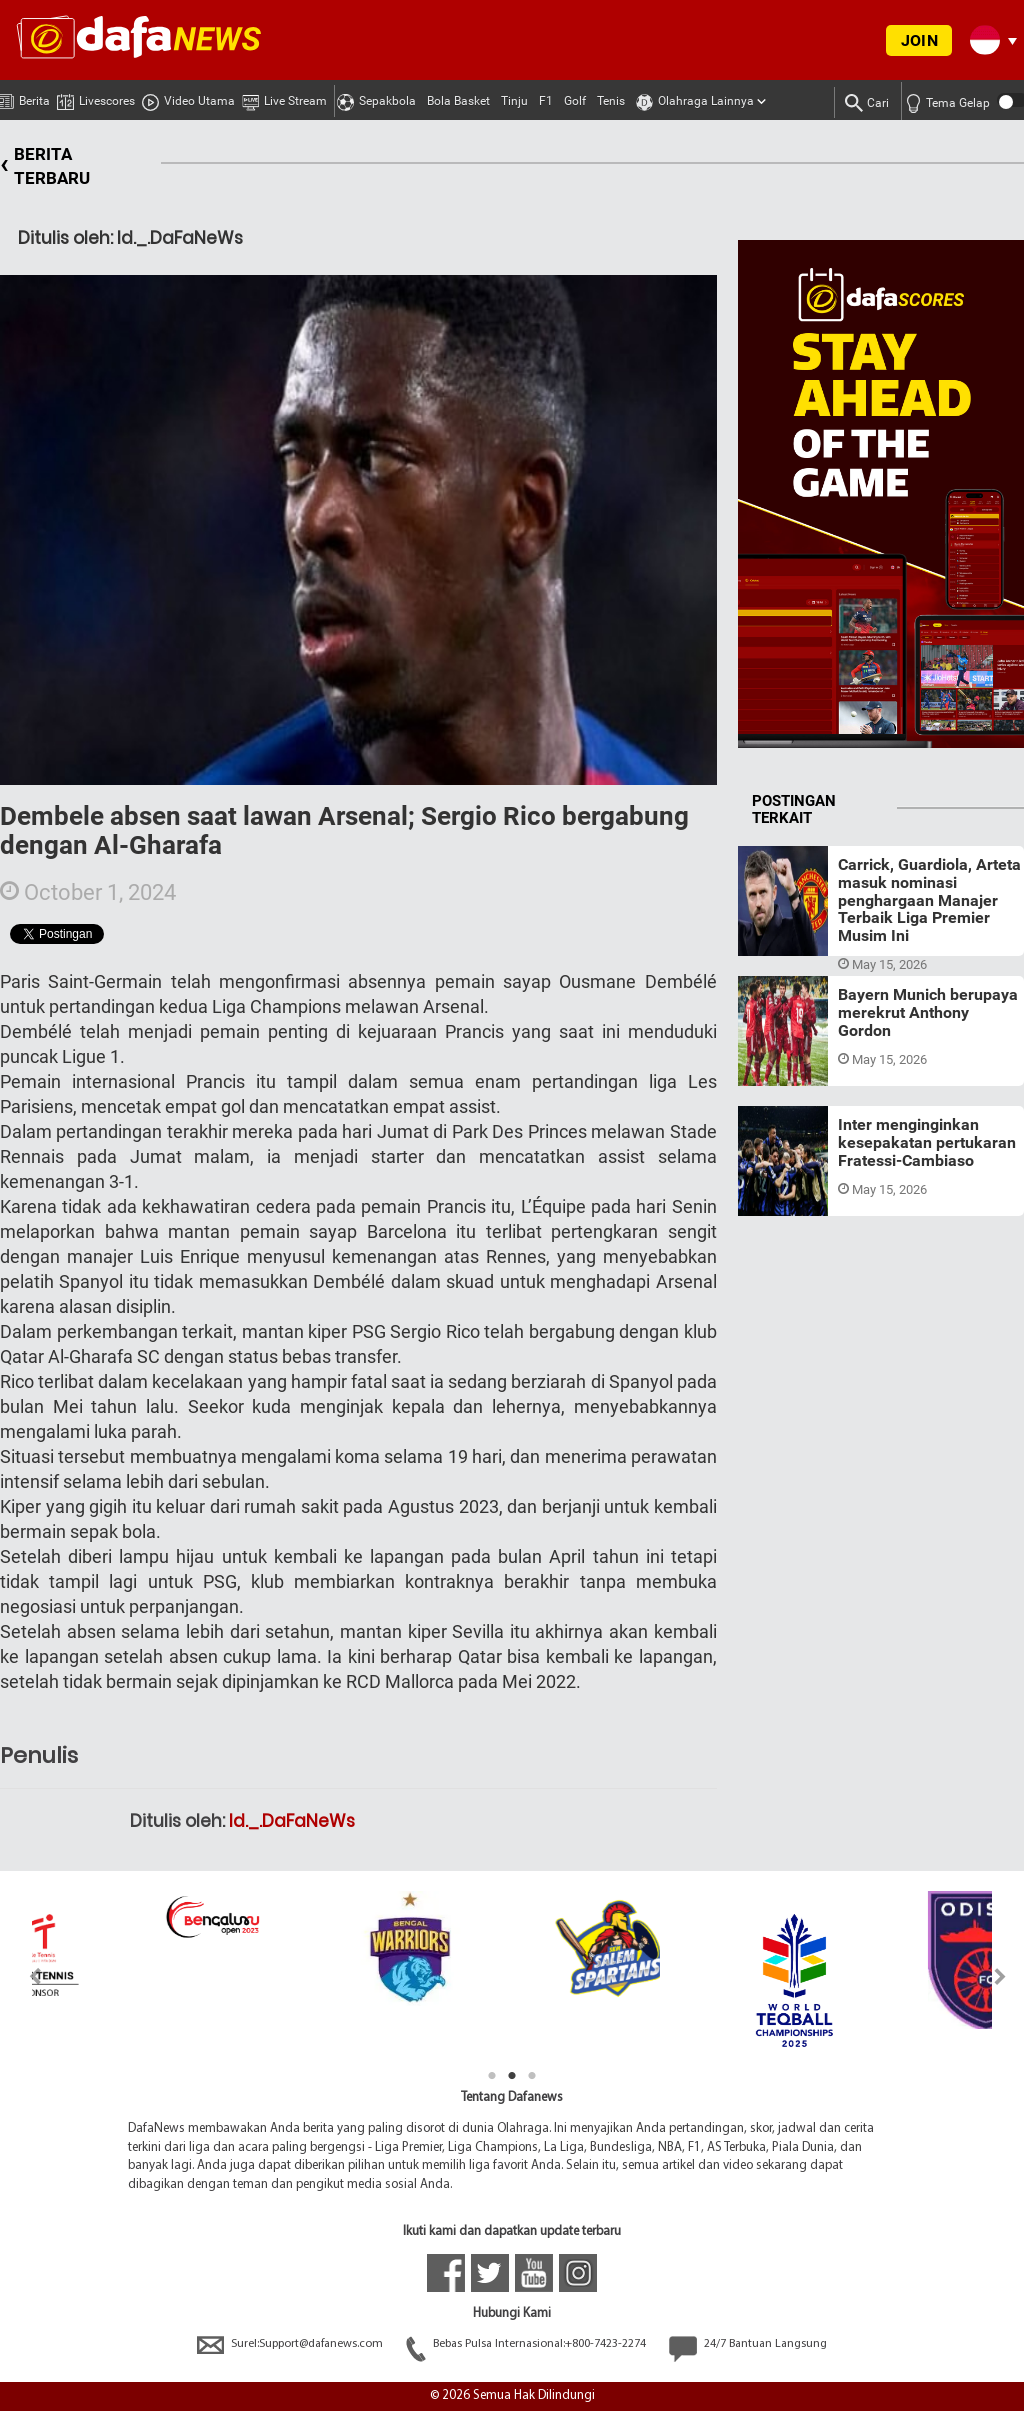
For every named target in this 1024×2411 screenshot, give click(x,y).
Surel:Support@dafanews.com (291, 2344)
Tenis (611, 101)
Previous (23, 1976)
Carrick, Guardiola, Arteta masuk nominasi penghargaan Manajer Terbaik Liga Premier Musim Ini (929, 899)
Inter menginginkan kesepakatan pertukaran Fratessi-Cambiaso (927, 1142)
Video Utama (188, 98)
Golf (575, 101)
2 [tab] (512, 2076)
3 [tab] (532, 2076)
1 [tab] (492, 2076)
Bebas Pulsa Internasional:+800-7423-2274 (527, 2344)
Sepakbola (376, 98)
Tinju (514, 101)
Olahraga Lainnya (695, 98)
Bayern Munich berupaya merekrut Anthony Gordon (928, 1012)
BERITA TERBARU (45, 166)
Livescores (96, 97)
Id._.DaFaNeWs (292, 1821)
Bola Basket (458, 101)
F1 (546, 101)
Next (1000, 1976)
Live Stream (284, 98)
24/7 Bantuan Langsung (748, 2344)
